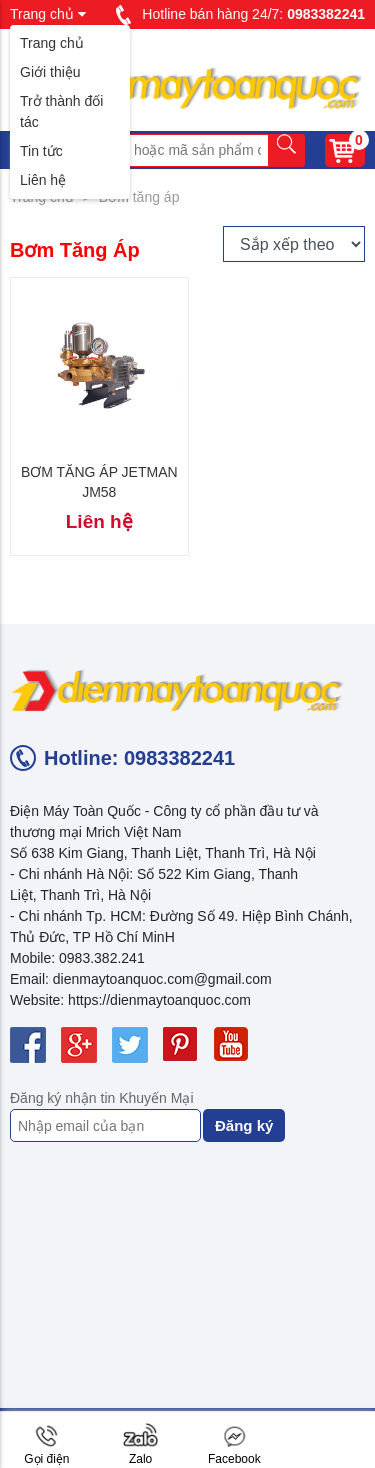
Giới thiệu (50, 72)
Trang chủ (52, 43)
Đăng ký (244, 1125)
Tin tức (41, 151)
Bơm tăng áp (139, 197)
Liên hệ (43, 180)
